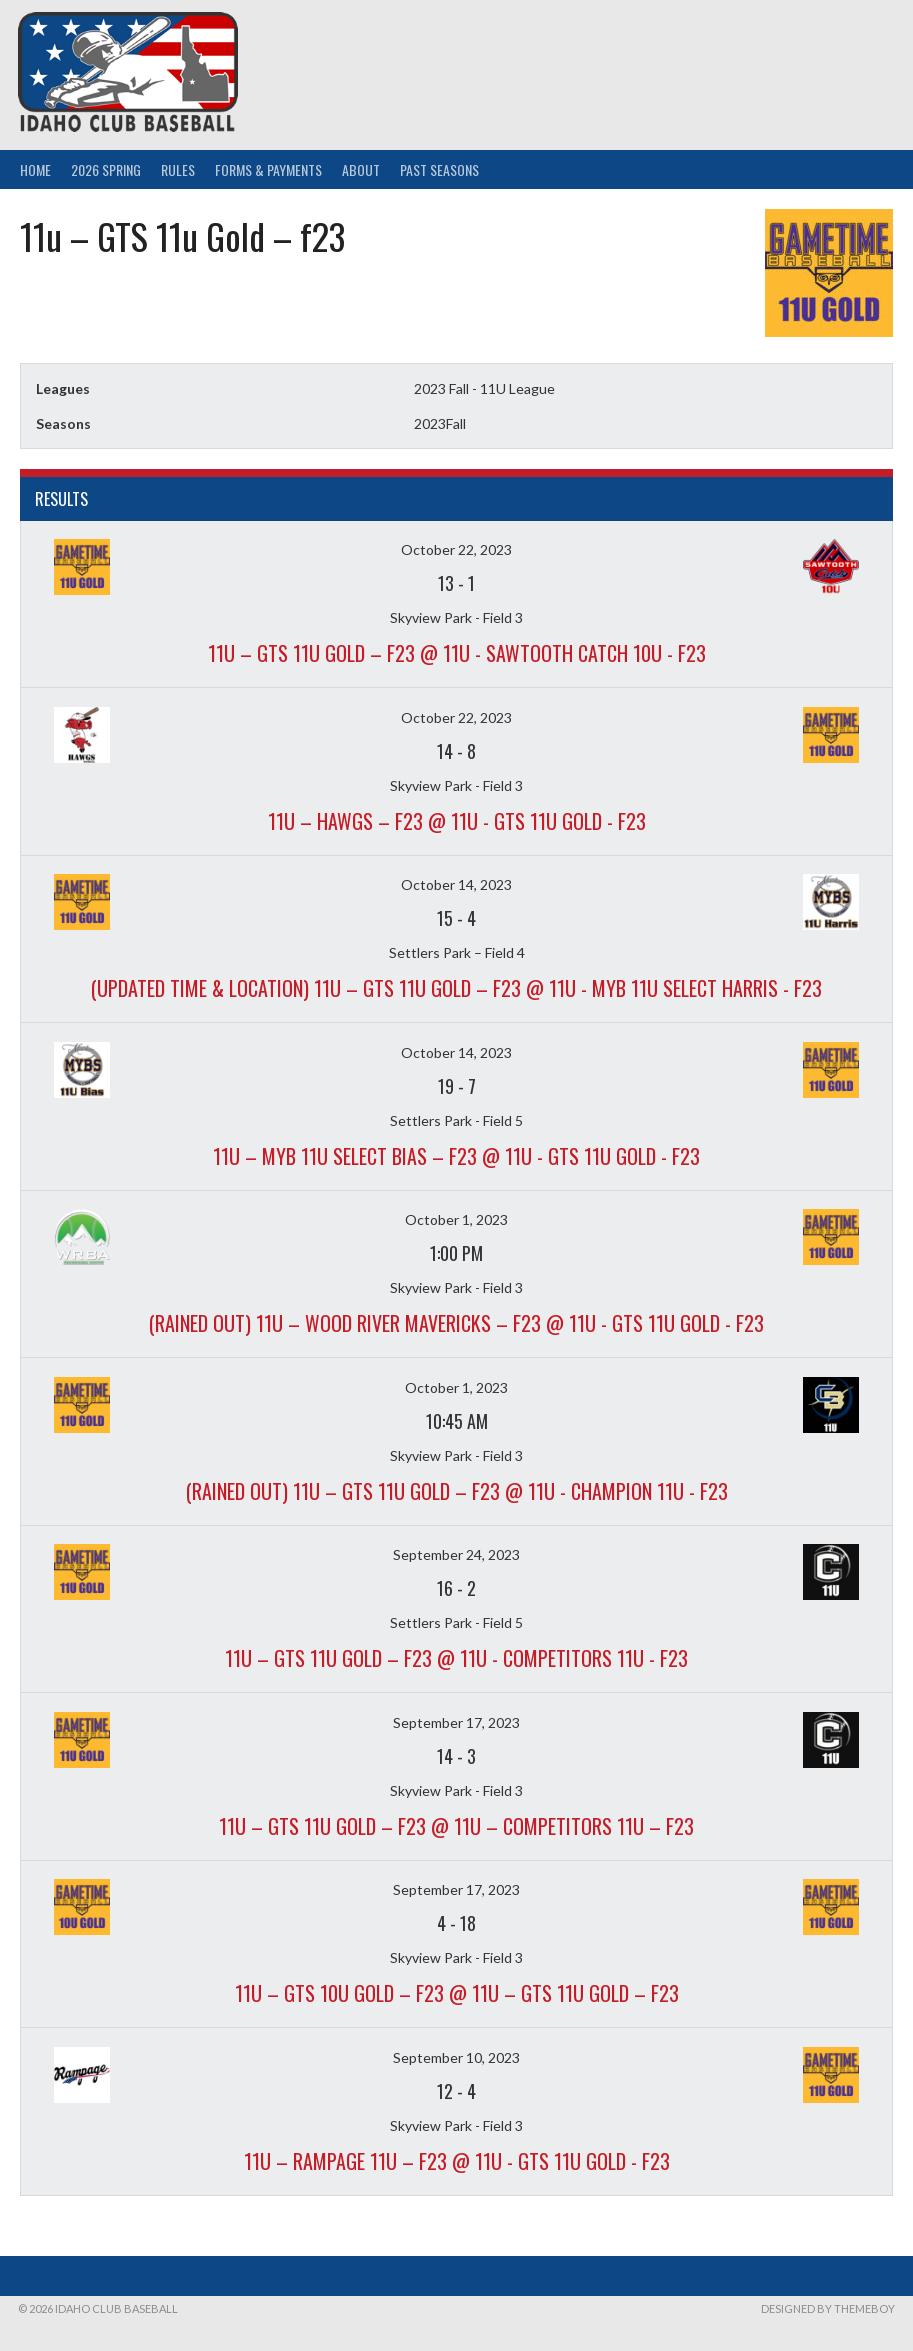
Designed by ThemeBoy (828, 2308)
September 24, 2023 (456, 1554)
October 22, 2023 (456, 549)
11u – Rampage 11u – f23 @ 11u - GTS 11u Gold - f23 (457, 2161)
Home (35, 169)
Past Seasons (439, 169)
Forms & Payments (268, 169)
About (361, 169)
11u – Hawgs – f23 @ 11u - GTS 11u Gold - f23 (457, 821)
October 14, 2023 (456, 884)
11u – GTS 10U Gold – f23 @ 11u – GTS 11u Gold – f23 (457, 1993)
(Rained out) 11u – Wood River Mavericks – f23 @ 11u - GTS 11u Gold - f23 (456, 1323)
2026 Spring (106, 169)
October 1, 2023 (456, 1219)
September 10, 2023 (456, 2057)
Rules (178, 169)
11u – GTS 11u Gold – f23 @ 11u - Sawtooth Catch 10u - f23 (457, 653)
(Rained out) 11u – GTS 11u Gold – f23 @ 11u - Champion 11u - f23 (457, 1491)
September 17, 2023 (456, 1722)
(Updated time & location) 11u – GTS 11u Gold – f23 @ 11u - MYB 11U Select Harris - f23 (456, 988)
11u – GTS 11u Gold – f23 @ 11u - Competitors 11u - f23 (456, 1658)
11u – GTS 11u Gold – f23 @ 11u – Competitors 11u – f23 (456, 1826)
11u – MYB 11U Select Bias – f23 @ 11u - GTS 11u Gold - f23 (456, 1156)
